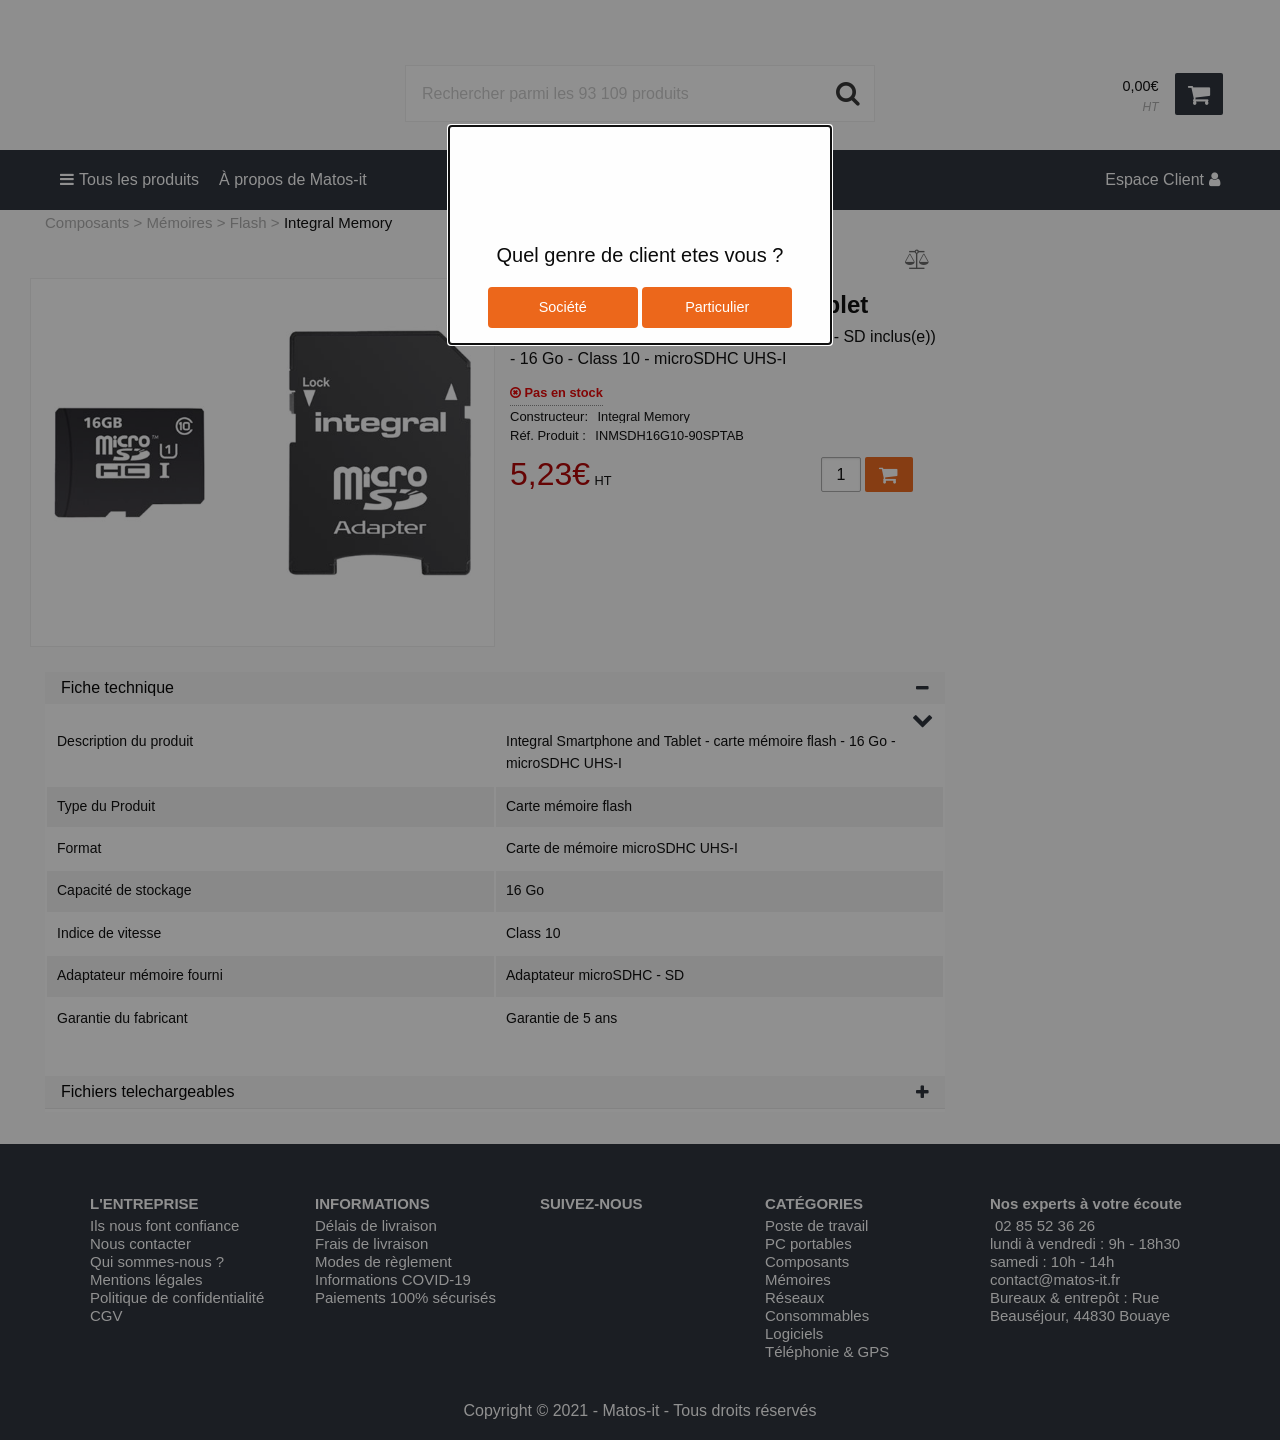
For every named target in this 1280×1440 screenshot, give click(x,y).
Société (563, 307)
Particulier (717, 307)
